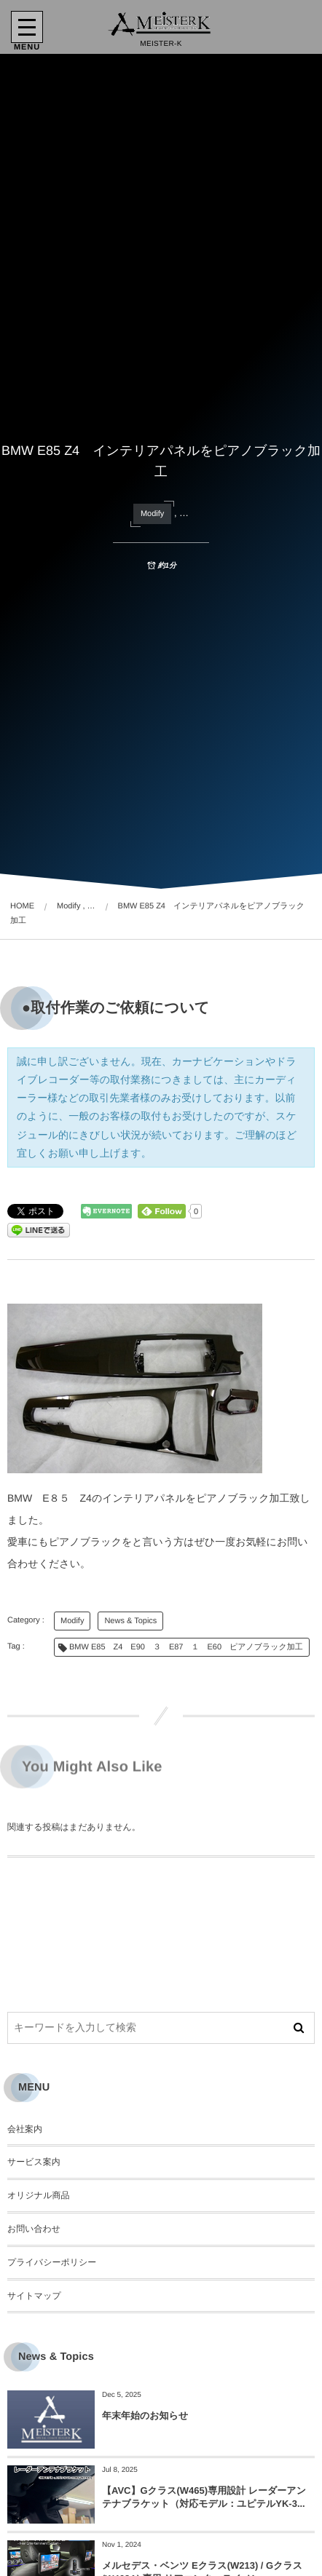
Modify (152, 514)
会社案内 (24, 2129)
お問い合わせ (33, 2229)
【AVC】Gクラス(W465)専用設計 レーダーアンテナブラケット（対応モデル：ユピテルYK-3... (204, 2497)
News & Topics (130, 1621)
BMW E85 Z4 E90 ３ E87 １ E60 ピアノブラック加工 (186, 1647)
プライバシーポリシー (51, 2262)
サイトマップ (34, 2296)
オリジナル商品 (38, 2195)
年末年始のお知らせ (145, 2415)
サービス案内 (33, 2162)
